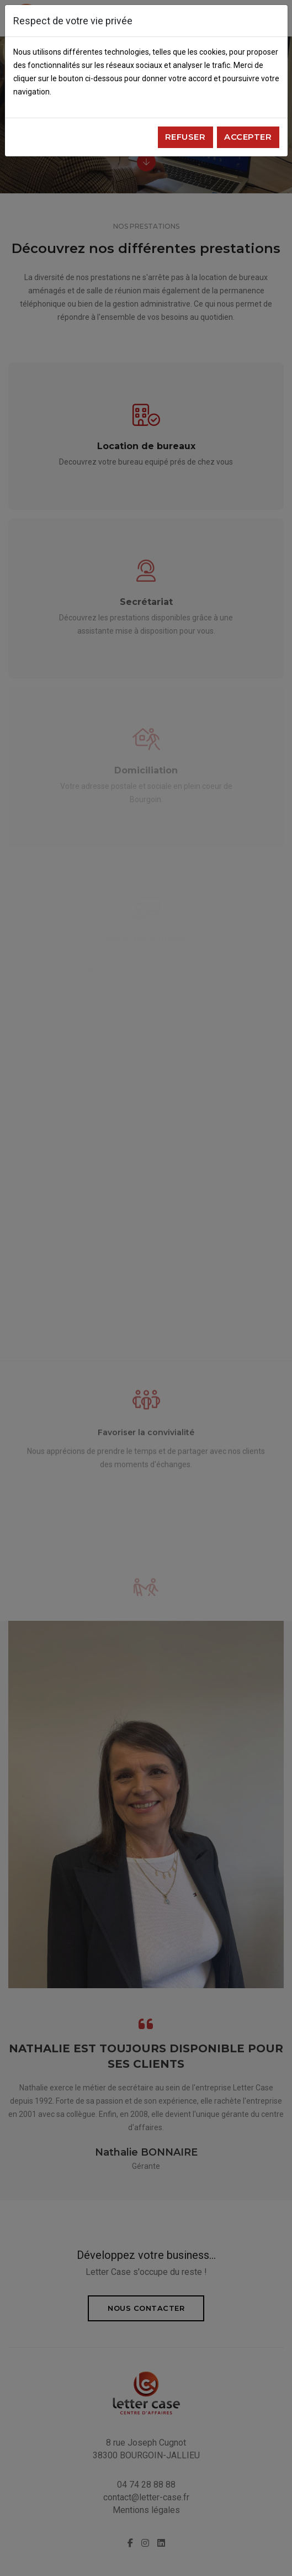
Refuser (185, 136)
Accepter (248, 136)
